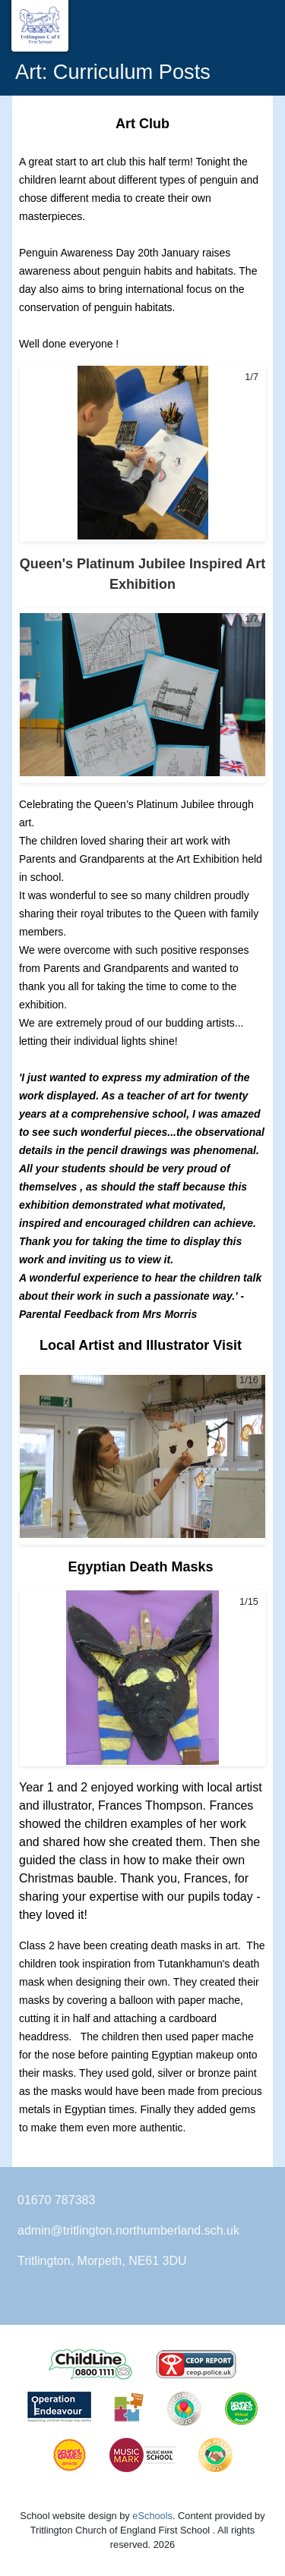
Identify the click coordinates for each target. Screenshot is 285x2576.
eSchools (152, 2515)
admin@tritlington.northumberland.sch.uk (128, 2230)
